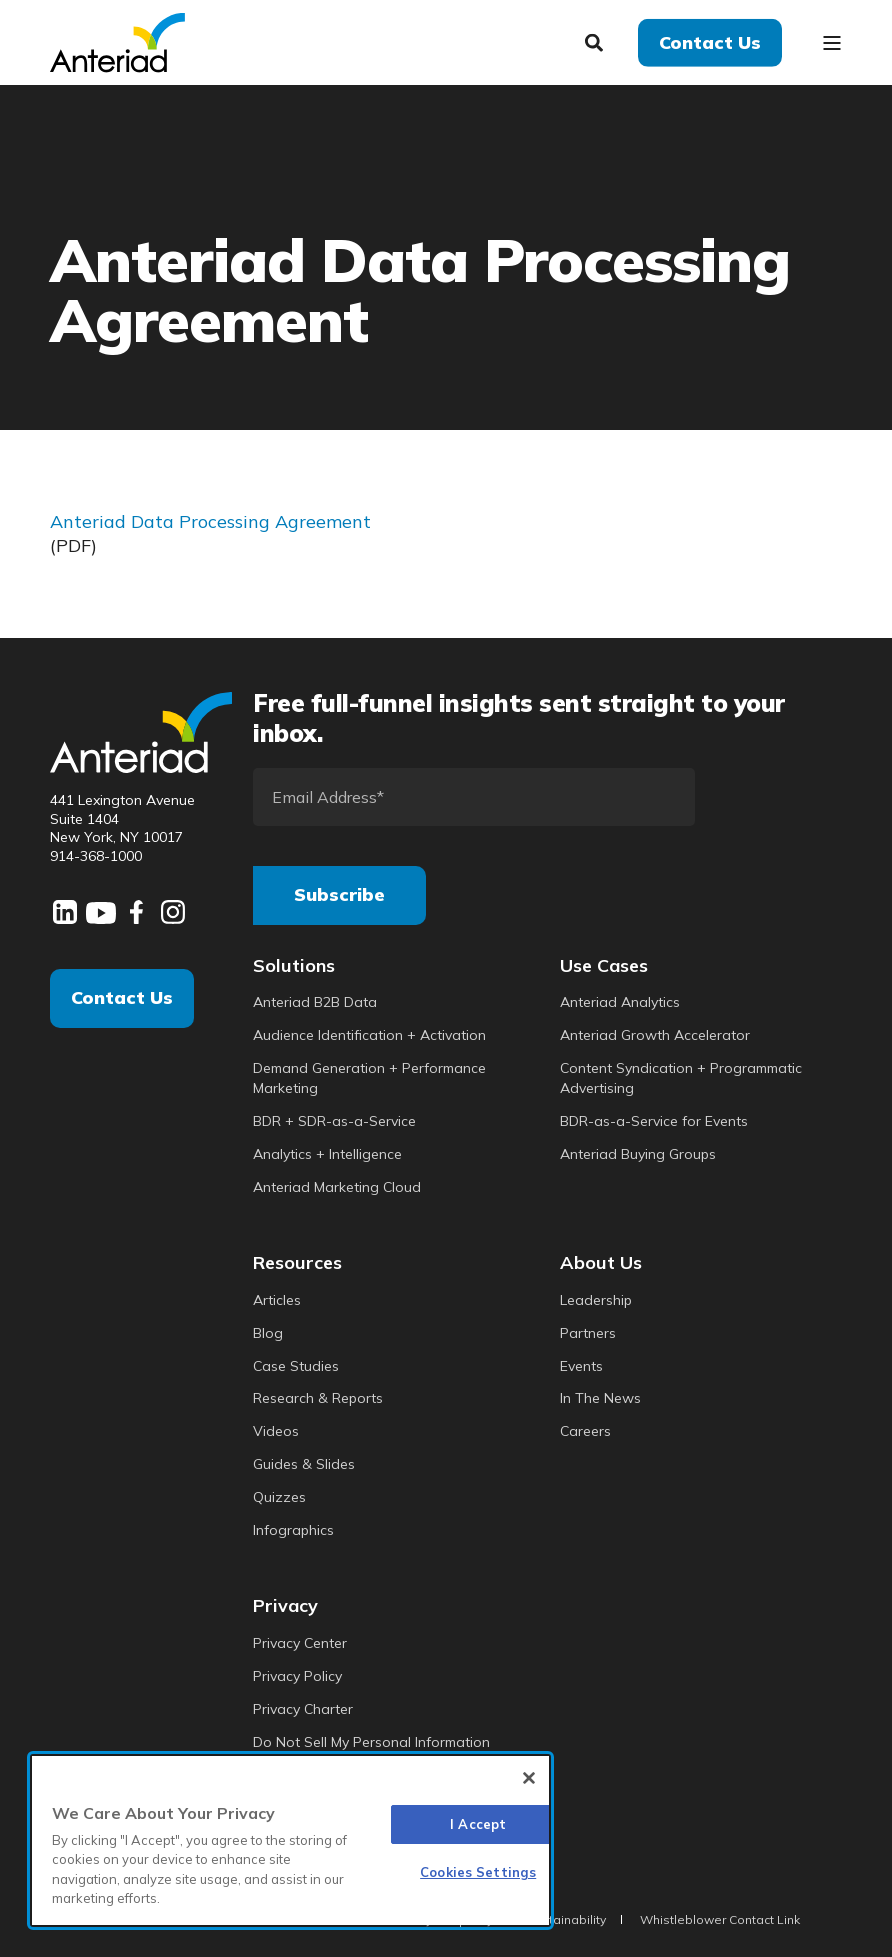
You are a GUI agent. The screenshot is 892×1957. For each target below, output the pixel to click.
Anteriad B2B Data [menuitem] (315, 1002)
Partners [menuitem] (588, 1333)
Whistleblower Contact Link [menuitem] (720, 1919)
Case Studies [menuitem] (296, 1366)
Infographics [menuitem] (293, 1530)
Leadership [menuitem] (596, 1300)
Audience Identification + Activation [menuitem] (369, 1035)
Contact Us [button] (710, 41)
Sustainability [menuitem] (566, 1919)
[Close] (529, 1778)
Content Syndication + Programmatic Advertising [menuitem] (681, 1078)
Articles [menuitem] (277, 1300)
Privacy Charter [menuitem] (303, 1709)
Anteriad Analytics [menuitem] (620, 1002)
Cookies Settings (478, 1872)
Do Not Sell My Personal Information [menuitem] (371, 1742)
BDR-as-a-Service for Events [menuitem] (654, 1121)
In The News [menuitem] (600, 1398)
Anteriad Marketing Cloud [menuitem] (337, 1187)
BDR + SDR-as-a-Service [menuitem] (334, 1121)
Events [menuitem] (581, 1366)
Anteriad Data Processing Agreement (210, 521)
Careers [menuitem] (585, 1431)
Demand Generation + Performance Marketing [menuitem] (369, 1078)
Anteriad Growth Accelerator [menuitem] (655, 1035)
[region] (290, 1840)
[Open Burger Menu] (832, 43)
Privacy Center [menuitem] (300, 1643)
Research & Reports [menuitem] (318, 1398)
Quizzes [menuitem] (279, 1497)
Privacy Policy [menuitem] (297, 1676)
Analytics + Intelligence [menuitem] (327, 1154)
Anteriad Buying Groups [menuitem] (638, 1154)
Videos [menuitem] (276, 1431)
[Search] (596, 40)
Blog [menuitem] (268, 1333)
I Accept (478, 1824)
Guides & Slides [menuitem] (304, 1464)
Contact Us (122, 997)
